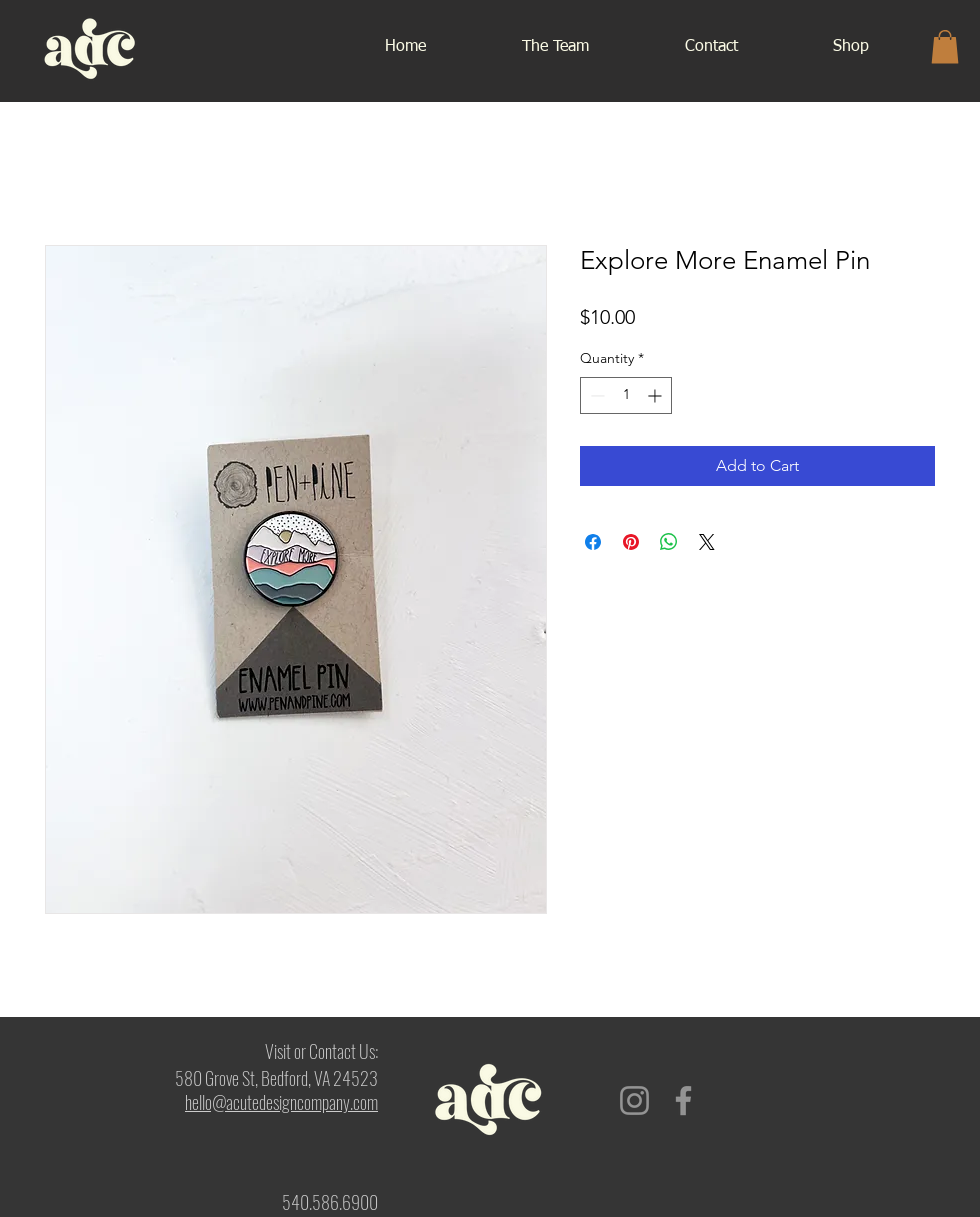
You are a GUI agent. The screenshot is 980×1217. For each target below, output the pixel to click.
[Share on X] (707, 542)
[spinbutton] (626, 395)
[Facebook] (683, 1100)
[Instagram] (634, 1100)
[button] (945, 46)
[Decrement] (595, 395)
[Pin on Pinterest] (631, 542)
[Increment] (656, 395)
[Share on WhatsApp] (669, 542)
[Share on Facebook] (593, 542)
